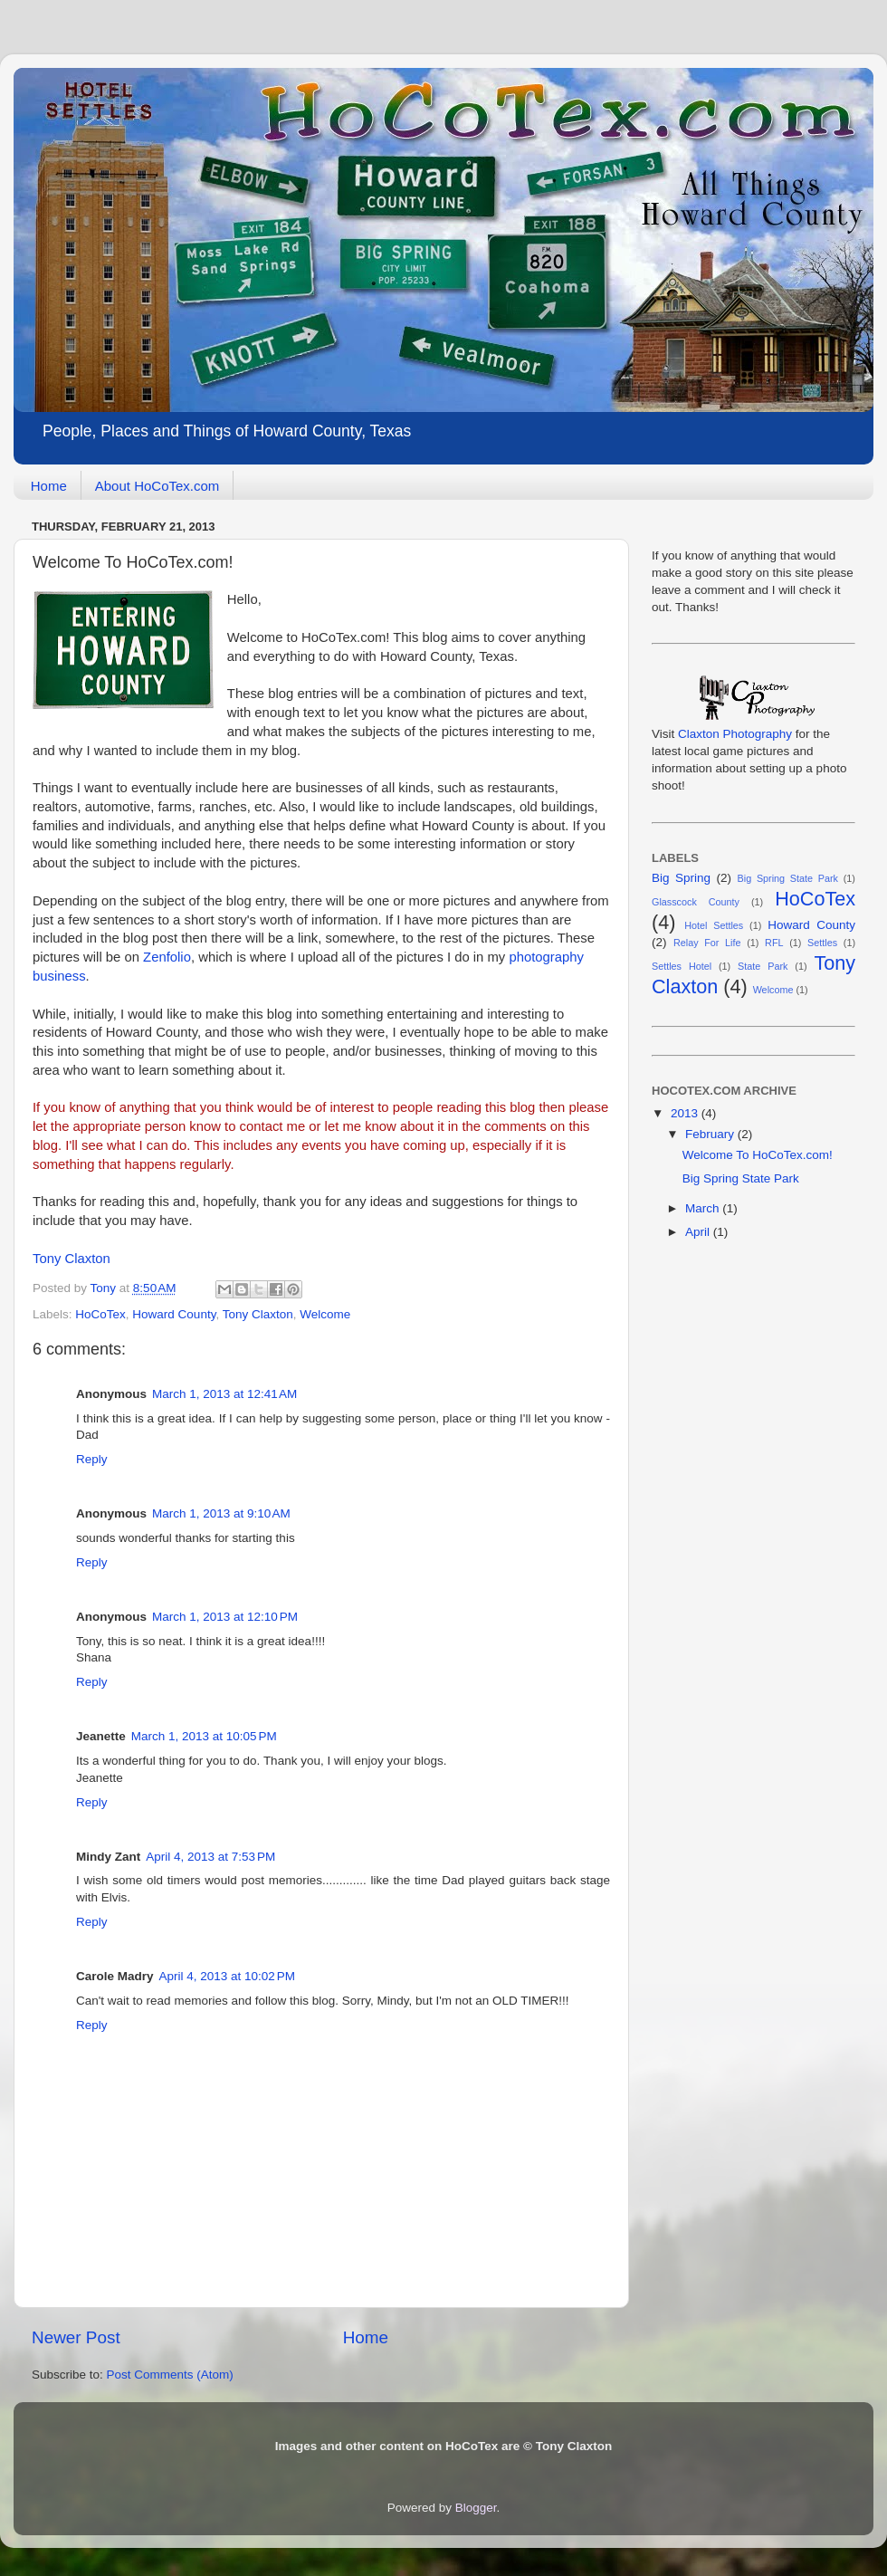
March (703, 1208)
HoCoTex (100, 1314)
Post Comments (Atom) (170, 2374)
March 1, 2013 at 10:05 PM (204, 1736)
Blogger (476, 2507)
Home (49, 485)
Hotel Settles (713, 925)
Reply (92, 1459)
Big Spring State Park (788, 878)
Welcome (325, 1314)
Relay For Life (707, 942)
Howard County (173, 1314)
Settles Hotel (681, 966)
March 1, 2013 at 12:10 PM (225, 1616)
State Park (762, 966)
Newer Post (76, 2337)
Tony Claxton (71, 1258)
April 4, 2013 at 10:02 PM (227, 1976)
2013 (686, 1113)
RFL (774, 942)
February (711, 1134)
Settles (822, 942)
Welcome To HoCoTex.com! (757, 1155)
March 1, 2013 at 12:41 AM (224, 1394)
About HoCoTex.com (157, 485)
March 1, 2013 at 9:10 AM (221, 1513)
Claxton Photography (735, 734)
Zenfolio (167, 957)
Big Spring (681, 878)
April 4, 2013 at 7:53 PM (210, 1856)
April (699, 1232)
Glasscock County (695, 901)
